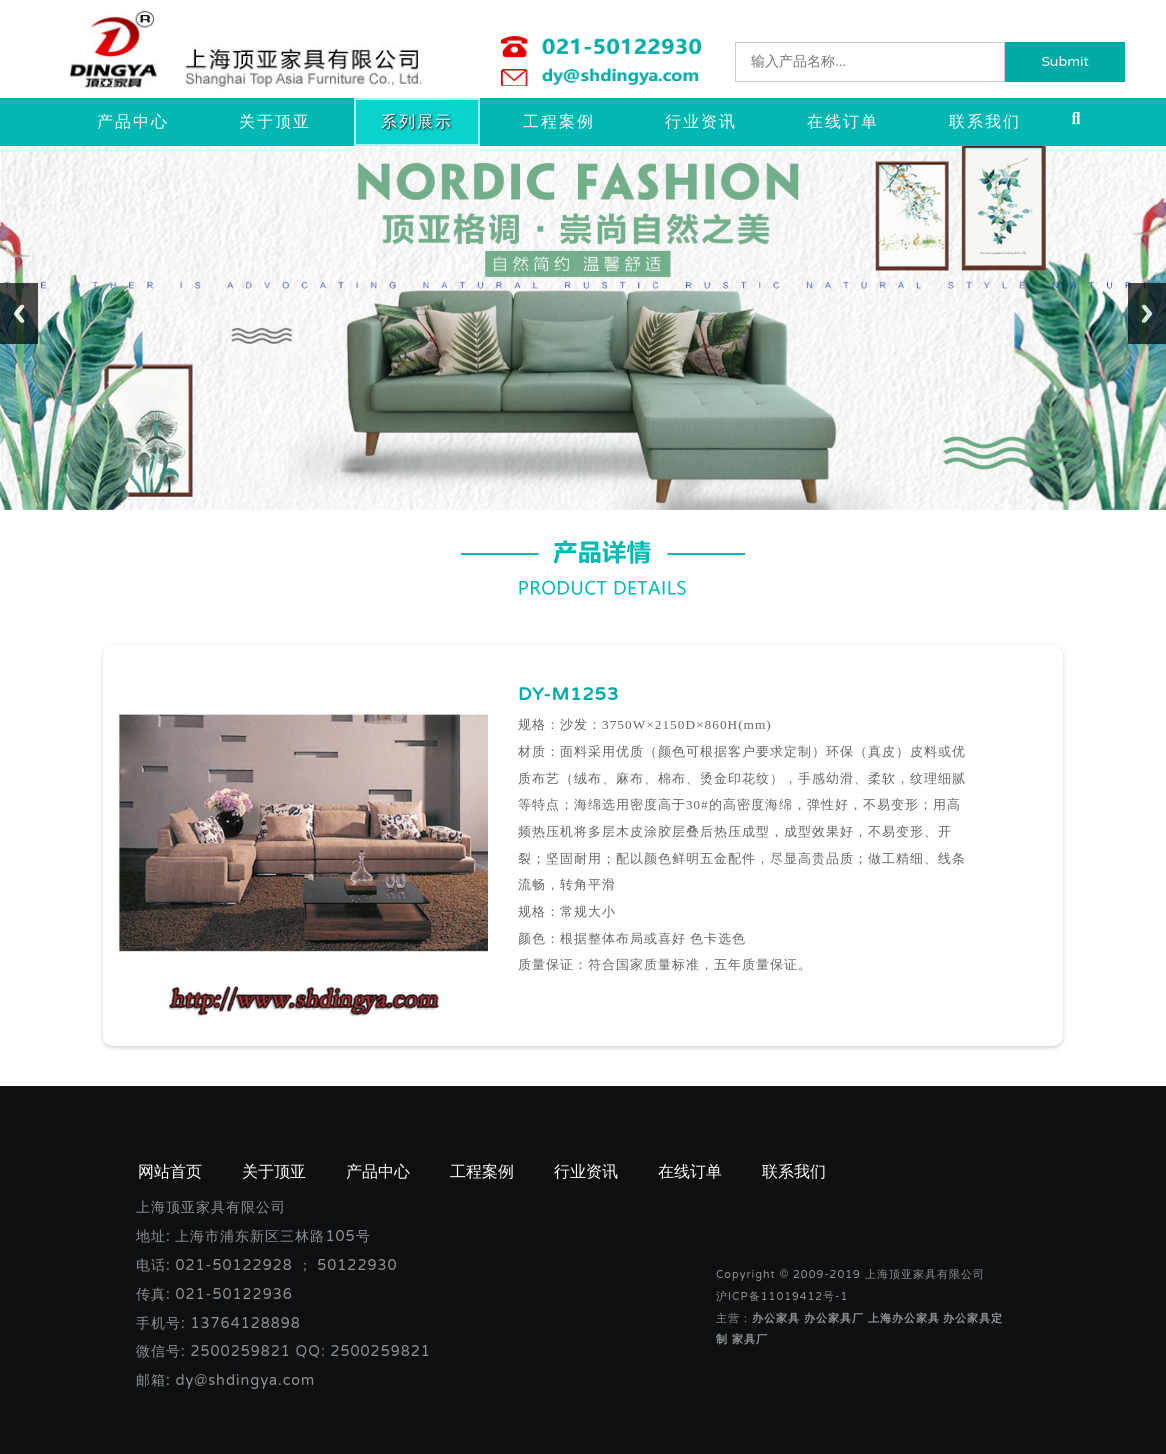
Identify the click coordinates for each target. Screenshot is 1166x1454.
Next (1147, 313)
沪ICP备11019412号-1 (782, 1296)
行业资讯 (701, 122)
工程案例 (559, 122)
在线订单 (843, 122)
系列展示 (417, 122)
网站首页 (170, 1172)
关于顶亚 (275, 122)
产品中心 (133, 122)
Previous (19, 313)
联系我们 (985, 122)
